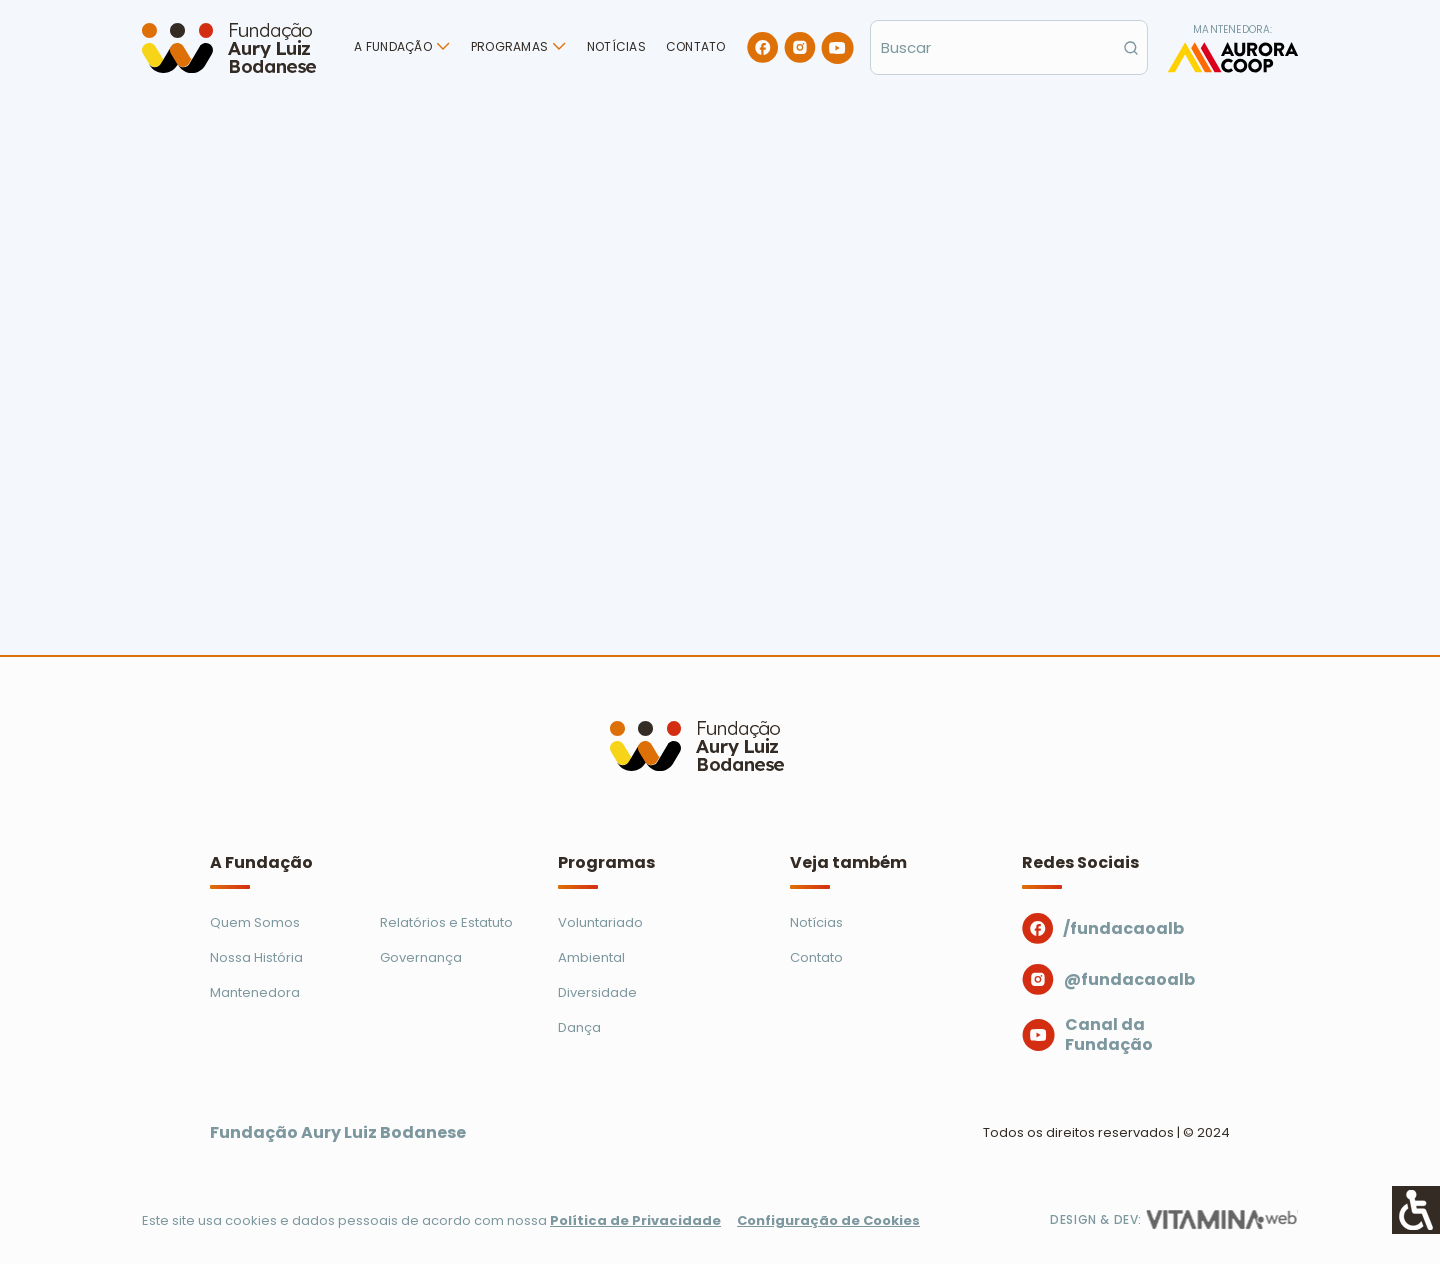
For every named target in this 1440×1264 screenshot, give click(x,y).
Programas (509, 46)
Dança (579, 1027)
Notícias (616, 46)
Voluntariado (600, 922)
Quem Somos (255, 922)
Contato (696, 46)
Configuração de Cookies (828, 1220)
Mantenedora (255, 992)
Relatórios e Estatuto (446, 922)
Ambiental (591, 957)
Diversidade (597, 992)
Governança (421, 957)
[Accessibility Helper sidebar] (1416, 1210)
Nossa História (256, 957)
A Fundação (392, 46)
